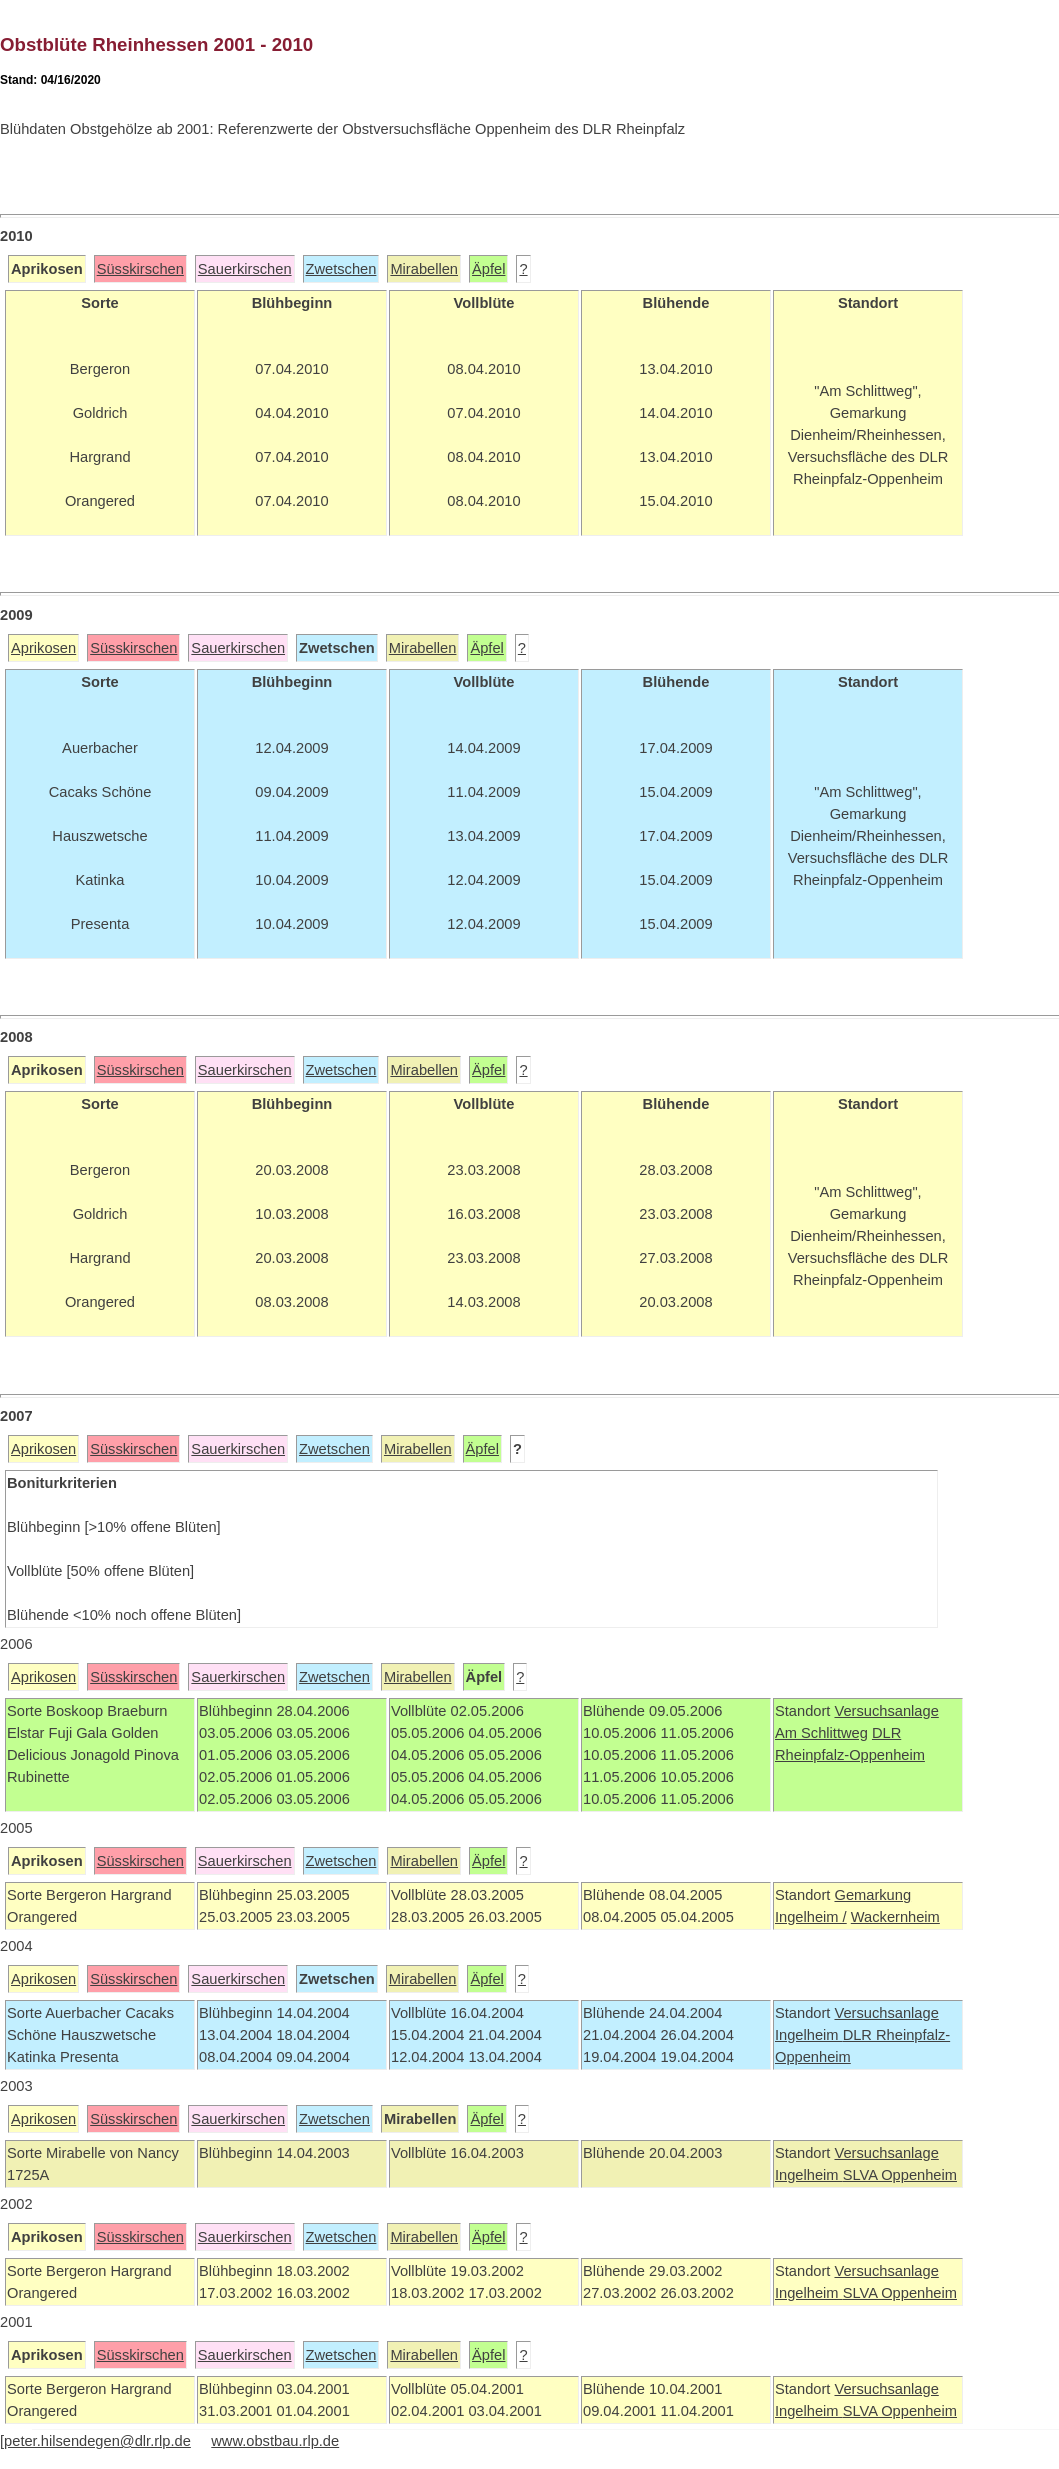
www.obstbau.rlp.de (275, 2441)
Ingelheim (809, 2035)
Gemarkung (872, 1895)
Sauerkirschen (245, 269)
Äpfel (488, 269)
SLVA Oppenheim (900, 2175)
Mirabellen (424, 269)
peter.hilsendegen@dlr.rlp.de (97, 2441)
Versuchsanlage (886, 1711)
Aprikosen (43, 648)
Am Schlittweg (821, 1733)
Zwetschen (341, 269)
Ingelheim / (811, 1917)
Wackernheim (895, 1917)
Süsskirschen (140, 269)
